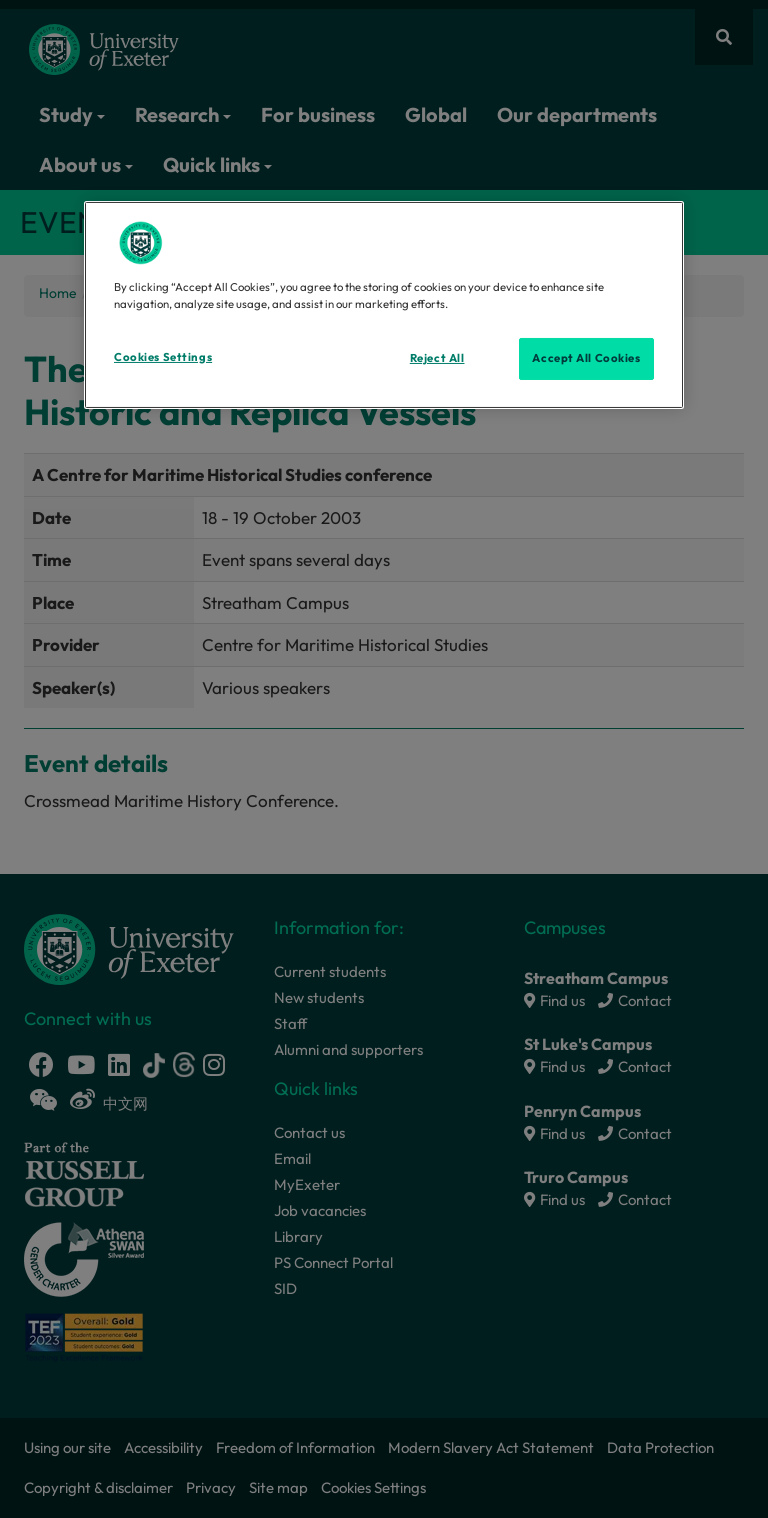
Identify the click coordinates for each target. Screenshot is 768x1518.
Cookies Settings (163, 357)
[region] (384, 305)
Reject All (437, 358)
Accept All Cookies (586, 358)
